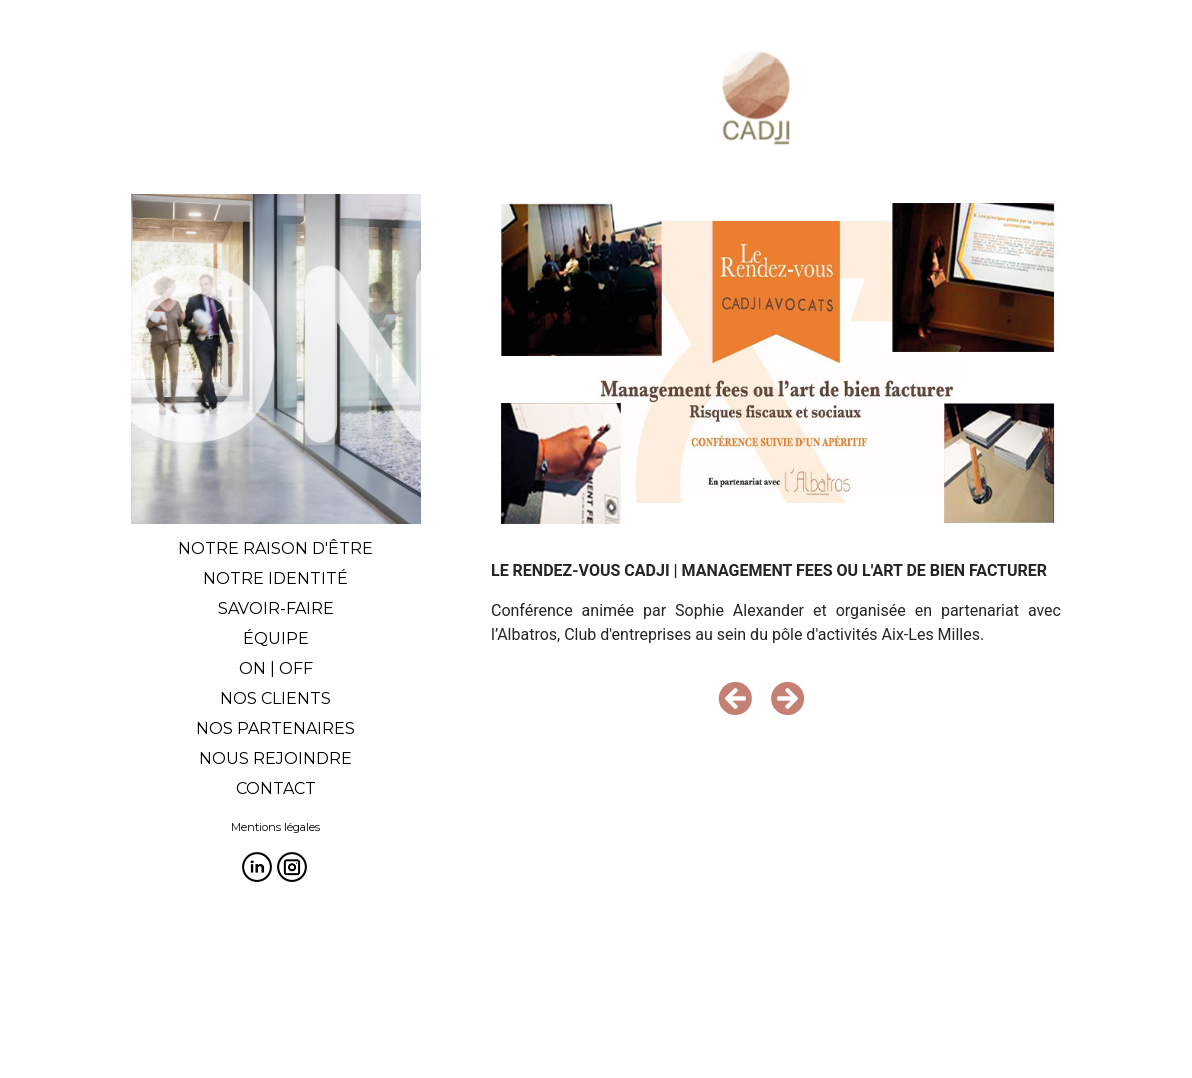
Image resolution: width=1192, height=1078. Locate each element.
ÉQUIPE (276, 638)
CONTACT (276, 788)
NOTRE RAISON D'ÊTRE (275, 548)
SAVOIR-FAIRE (276, 608)
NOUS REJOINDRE (275, 758)
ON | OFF (276, 668)
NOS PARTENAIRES (275, 728)
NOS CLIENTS (275, 698)
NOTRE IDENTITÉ (275, 578)
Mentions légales (275, 827)
